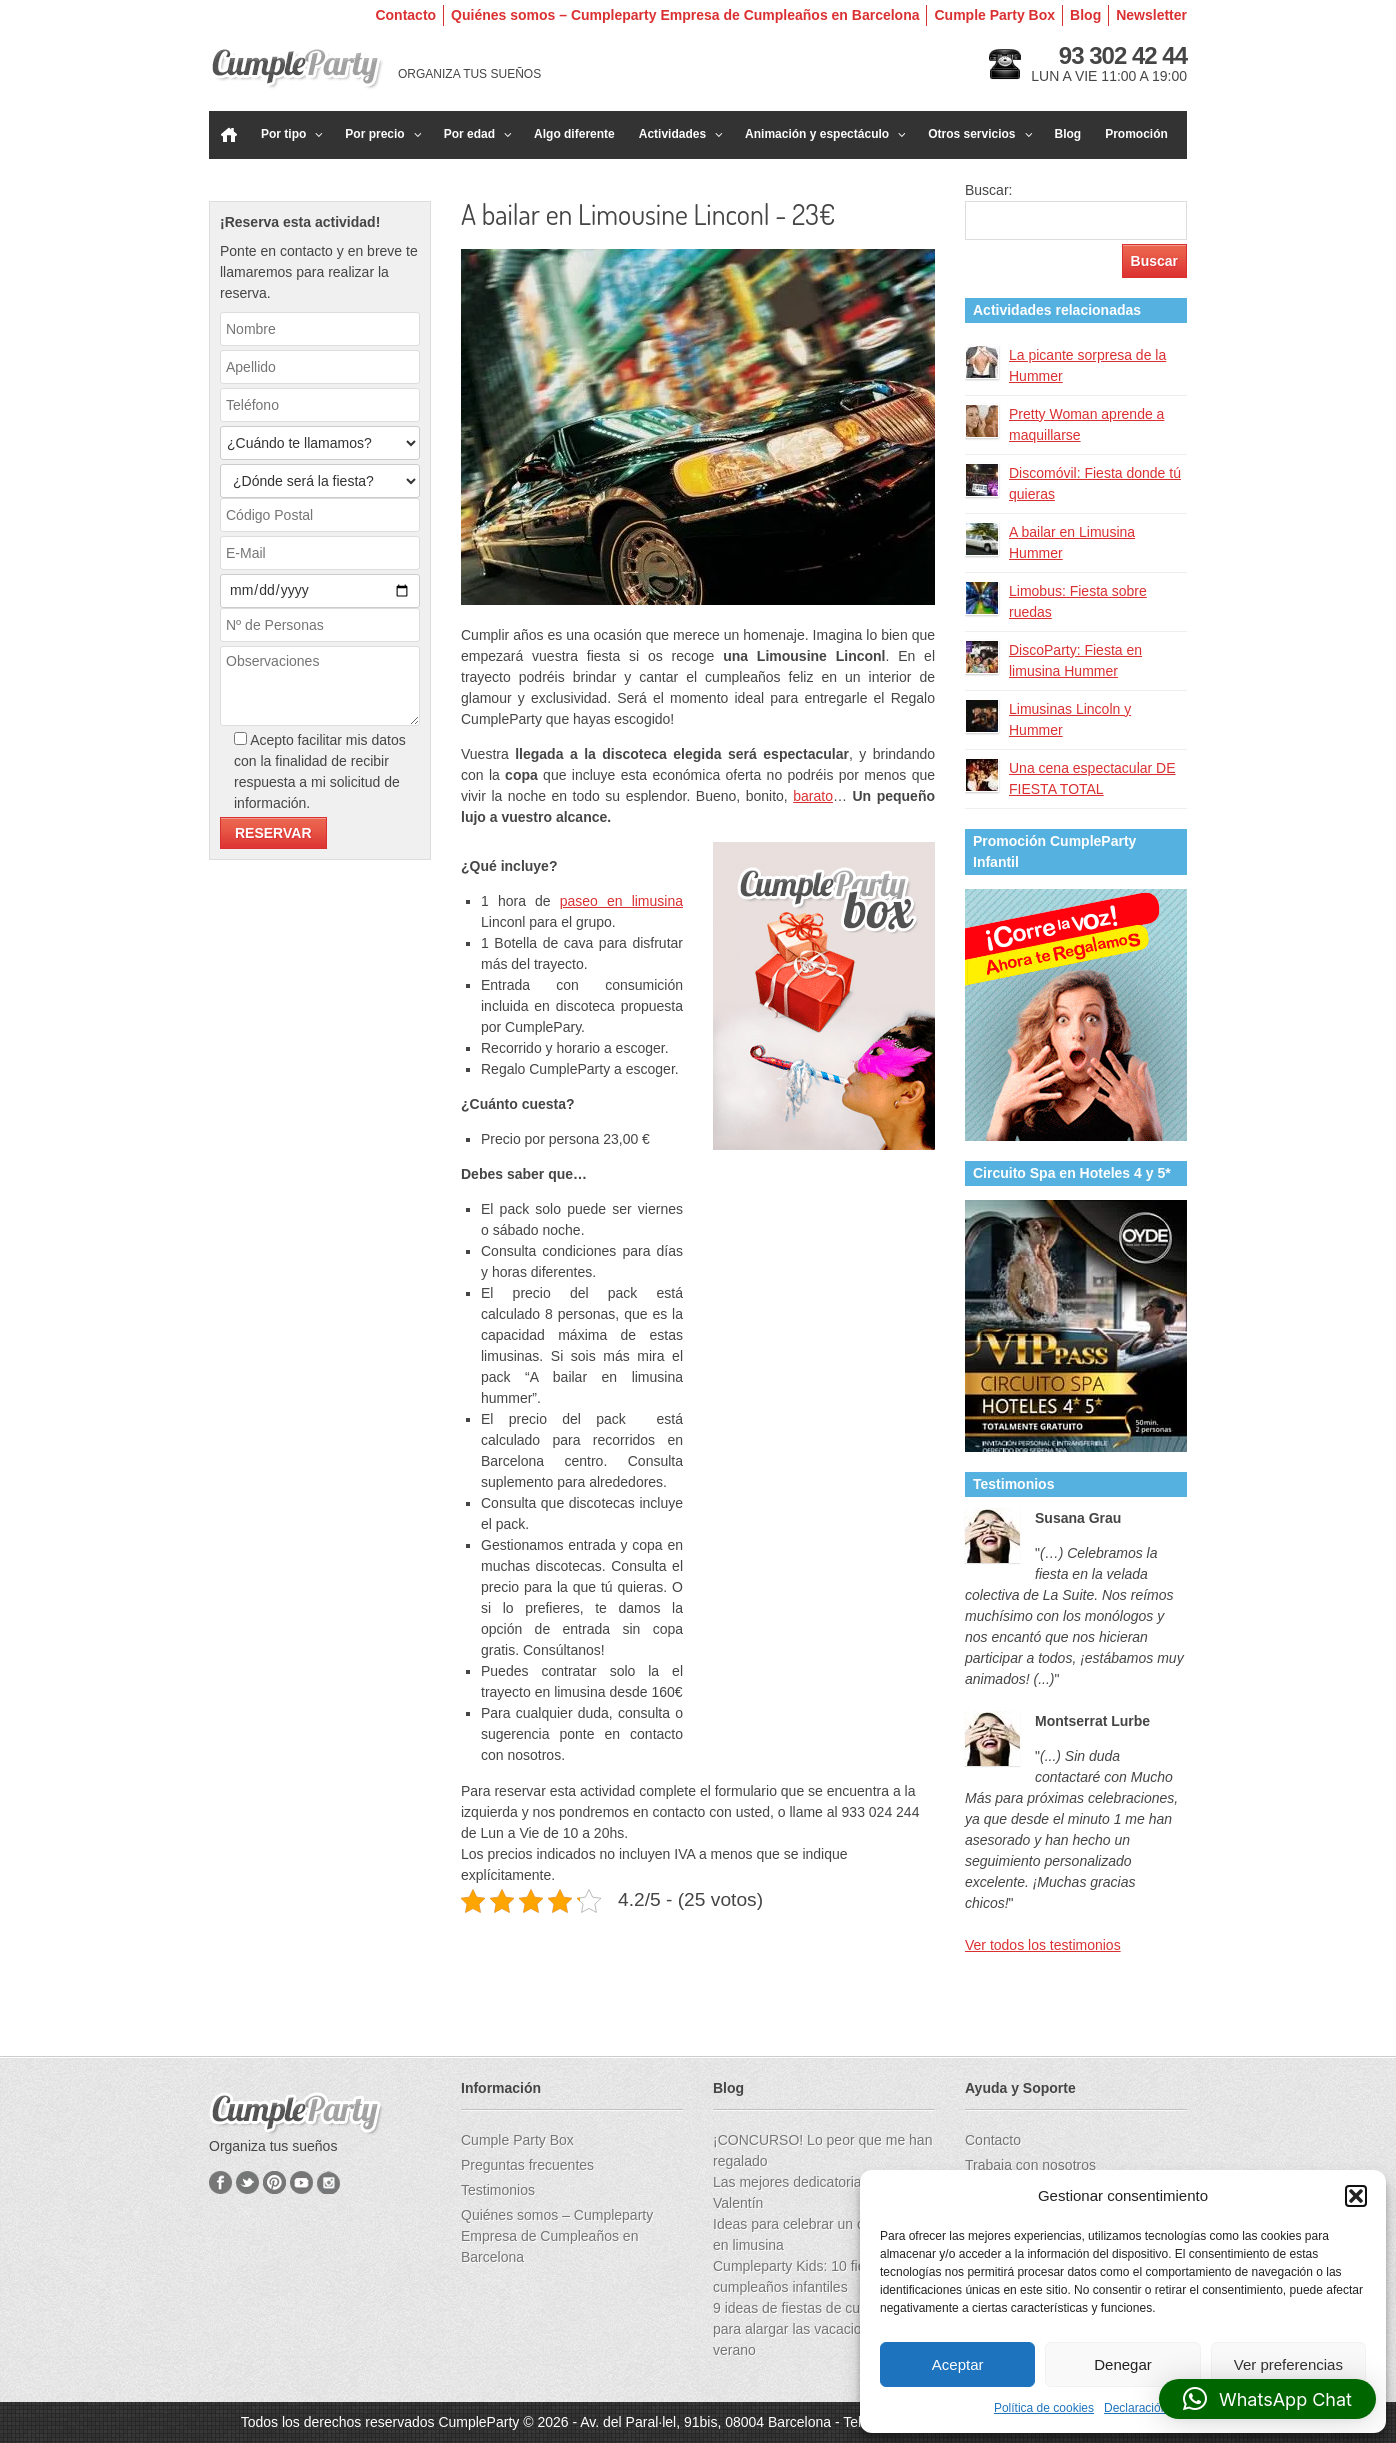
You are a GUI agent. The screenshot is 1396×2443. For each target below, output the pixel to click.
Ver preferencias (1288, 2364)
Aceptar (958, 2364)
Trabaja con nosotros (1030, 2165)
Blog (1085, 15)
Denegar (1123, 2364)
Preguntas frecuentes (527, 2165)
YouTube (301, 2182)
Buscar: (988, 190)
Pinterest (274, 2182)
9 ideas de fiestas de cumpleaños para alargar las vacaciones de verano (817, 2329)
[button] (1356, 2196)
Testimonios (498, 2190)
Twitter (247, 2182)
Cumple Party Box (994, 15)
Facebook (220, 2182)
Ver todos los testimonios (1043, 1945)
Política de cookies (1044, 2408)
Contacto (405, 15)
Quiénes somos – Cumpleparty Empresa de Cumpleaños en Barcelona (685, 15)
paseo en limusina (621, 901)
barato (813, 796)
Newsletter (1151, 15)
